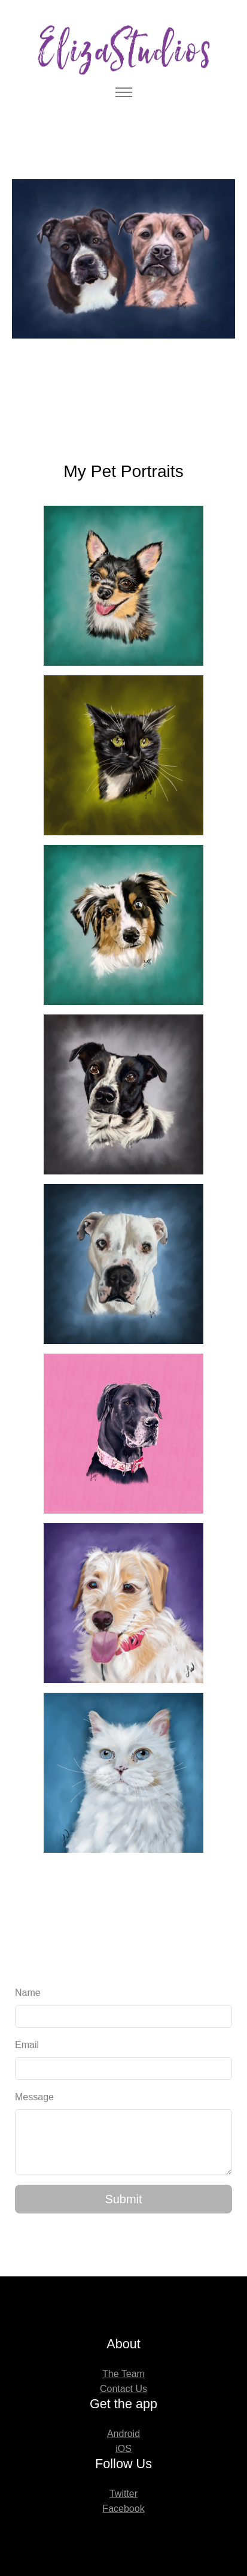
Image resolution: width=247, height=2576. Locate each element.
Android (123, 2434)
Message (34, 2097)
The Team (123, 2374)
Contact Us (123, 2389)
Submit (123, 2199)
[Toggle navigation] (123, 92)
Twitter (123, 2494)
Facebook (123, 2508)
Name (28, 1993)
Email (27, 2045)
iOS (123, 2449)
